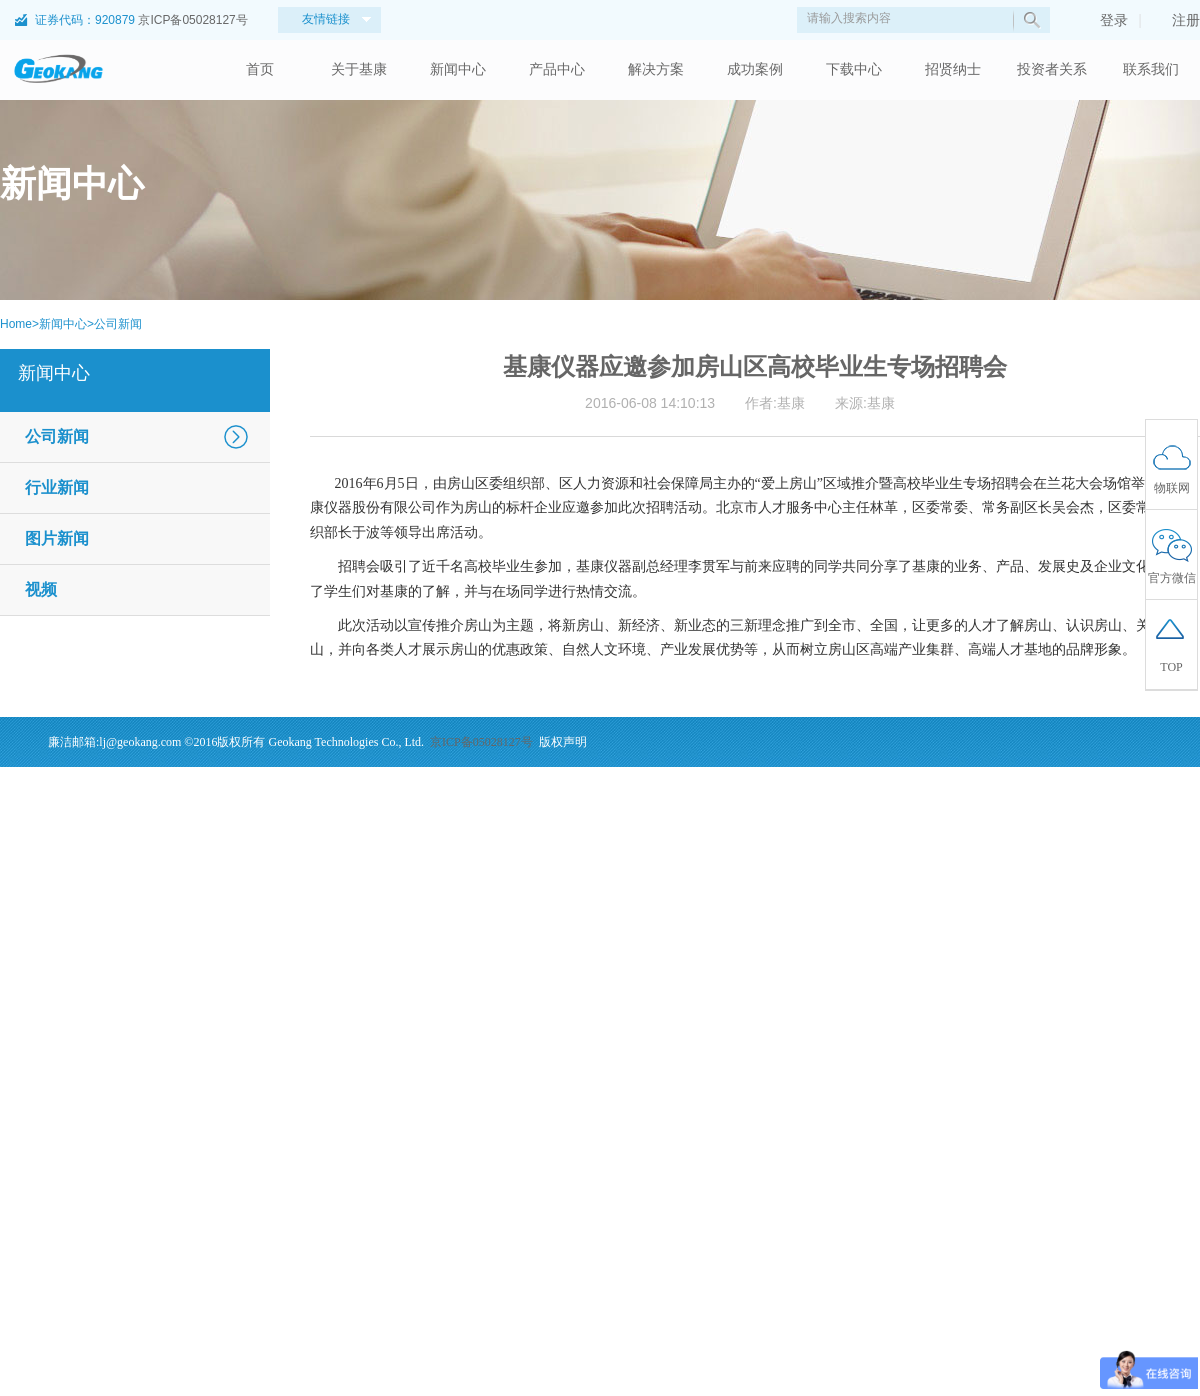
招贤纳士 (953, 69)
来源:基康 (865, 403)
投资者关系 (1052, 69)
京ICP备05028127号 (192, 20)
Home (16, 324)
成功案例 (755, 69)
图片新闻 (57, 538)
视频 (41, 589)
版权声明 (563, 742)
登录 (1104, 20)
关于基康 (359, 69)
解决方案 (656, 69)
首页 (260, 69)
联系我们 (1151, 69)
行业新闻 (57, 487)
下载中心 (854, 69)
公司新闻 (118, 324)
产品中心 (557, 69)
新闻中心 (458, 69)
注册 (1176, 20)
